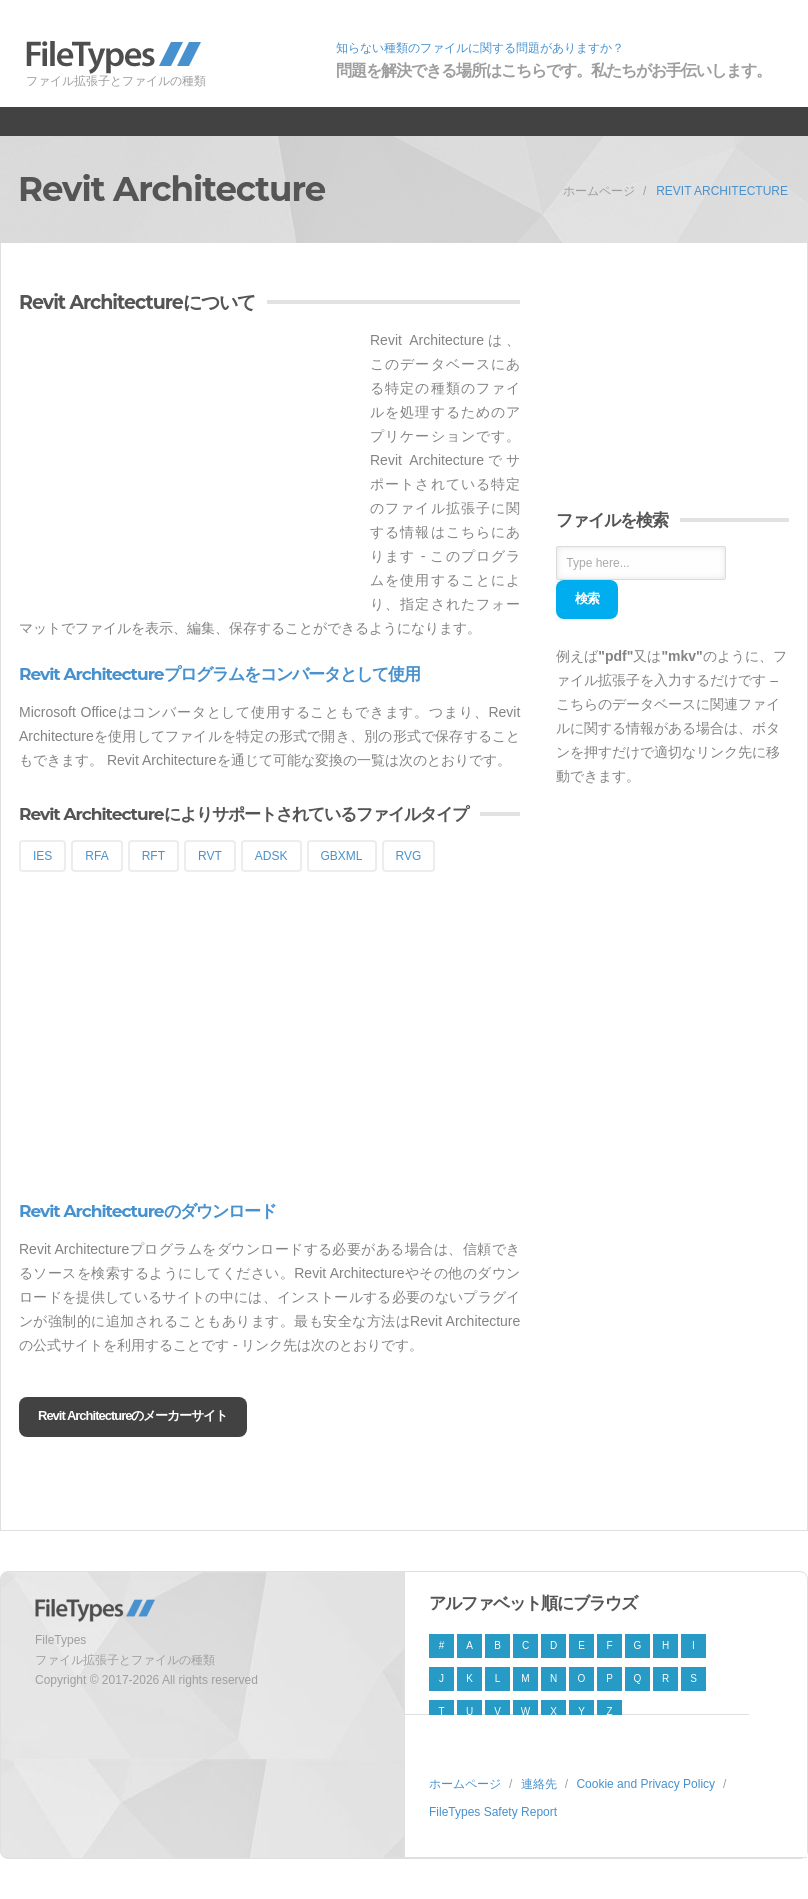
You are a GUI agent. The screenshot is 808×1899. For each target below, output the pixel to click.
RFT (153, 856)
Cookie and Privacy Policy (645, 1784)
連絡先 (539, 1784)
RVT (210, 856)
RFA (96, 856)
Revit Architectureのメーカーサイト (133, 1415)
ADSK (271, 856)
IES (42, 856)
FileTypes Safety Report (493, 1812)
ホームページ (599, 191)
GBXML (342, 856)
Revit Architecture (722, 191)
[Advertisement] (187, 468)
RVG (409, 856)
